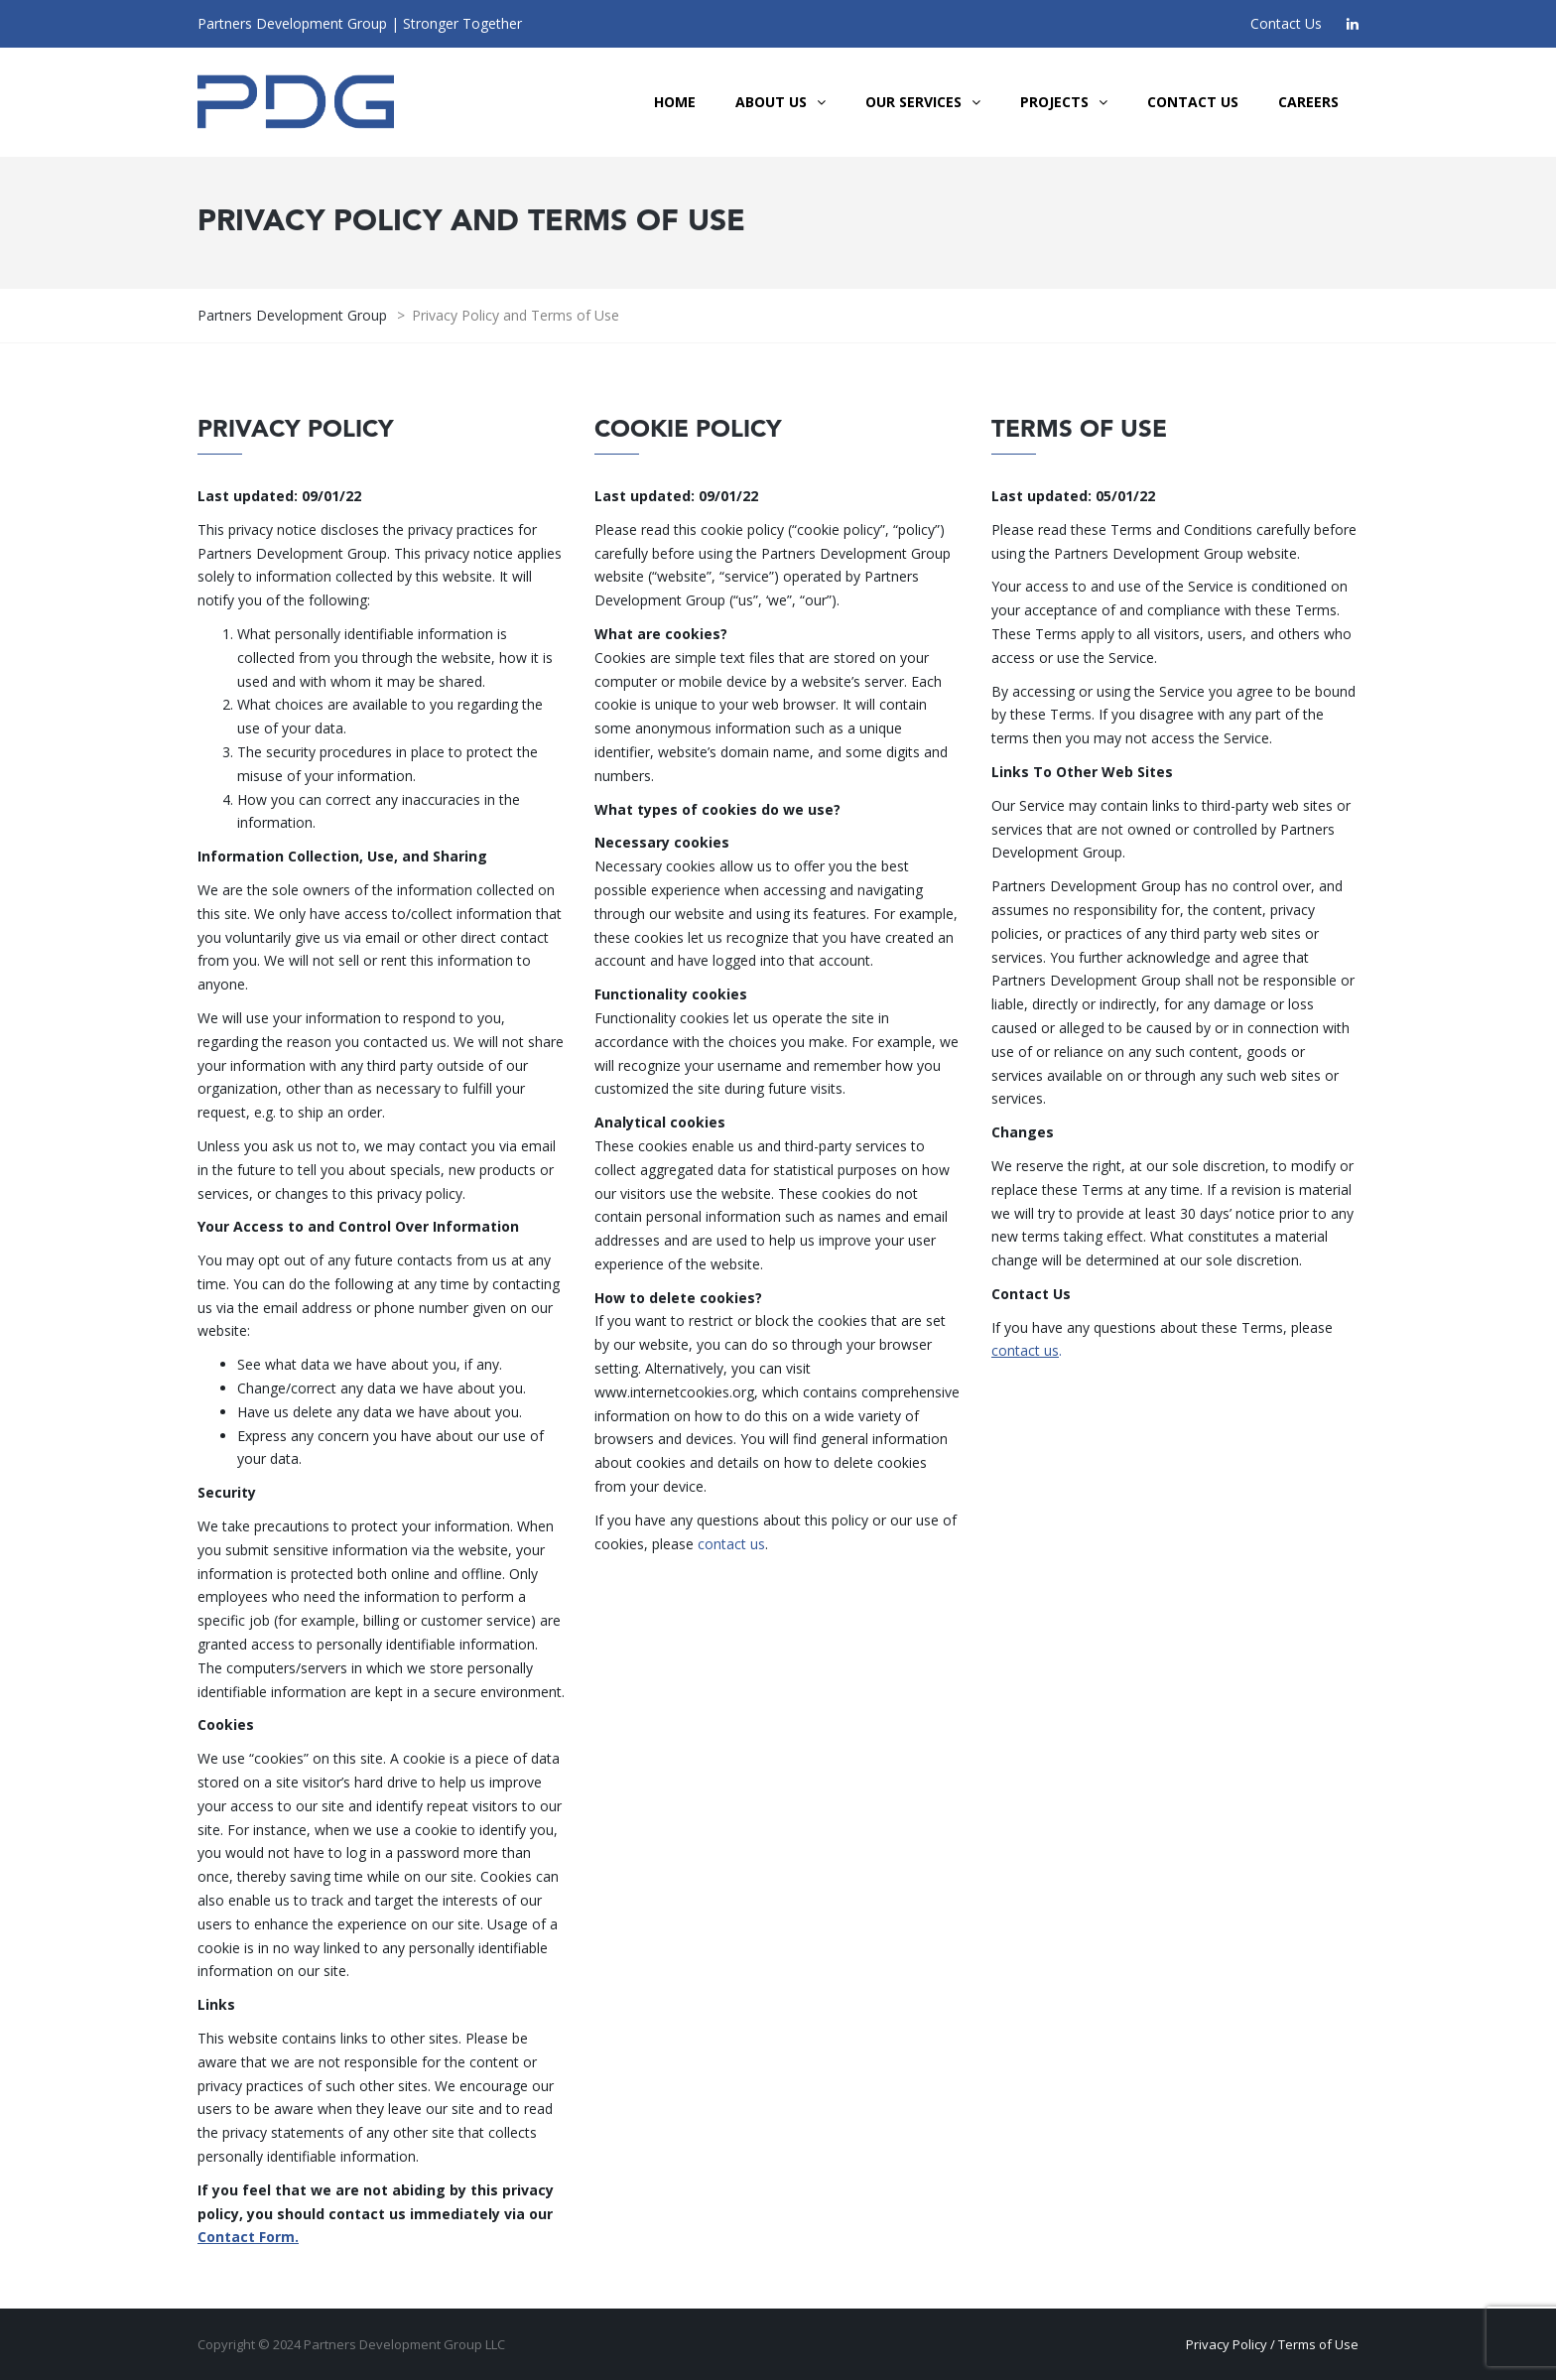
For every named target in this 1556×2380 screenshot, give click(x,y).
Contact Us (1286, 23)
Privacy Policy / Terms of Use (1272, 2344)
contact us (731, 1543)
